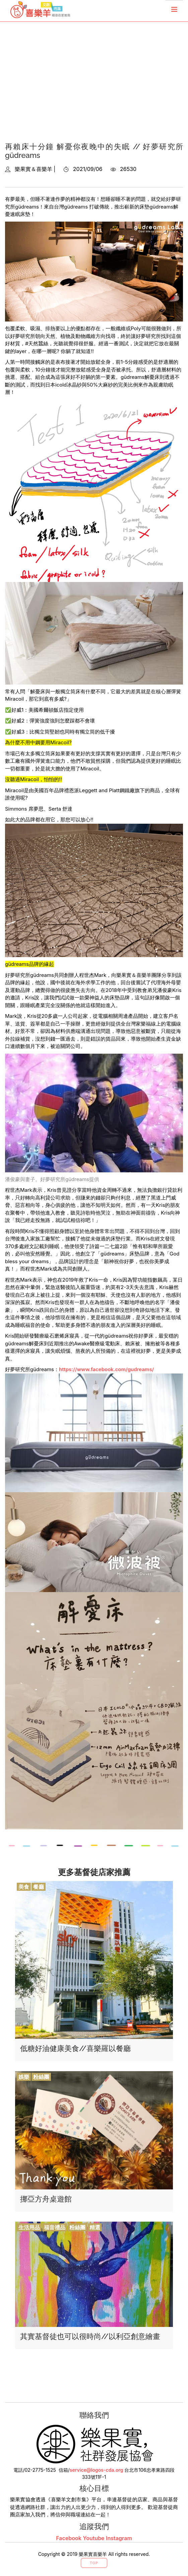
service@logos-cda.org (96, 2470)
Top (94, 2563)
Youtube (93, 2538)
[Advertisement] (94, 87)
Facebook (68, 2538)
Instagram (119, 2538)
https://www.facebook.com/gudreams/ (106, 1369)
